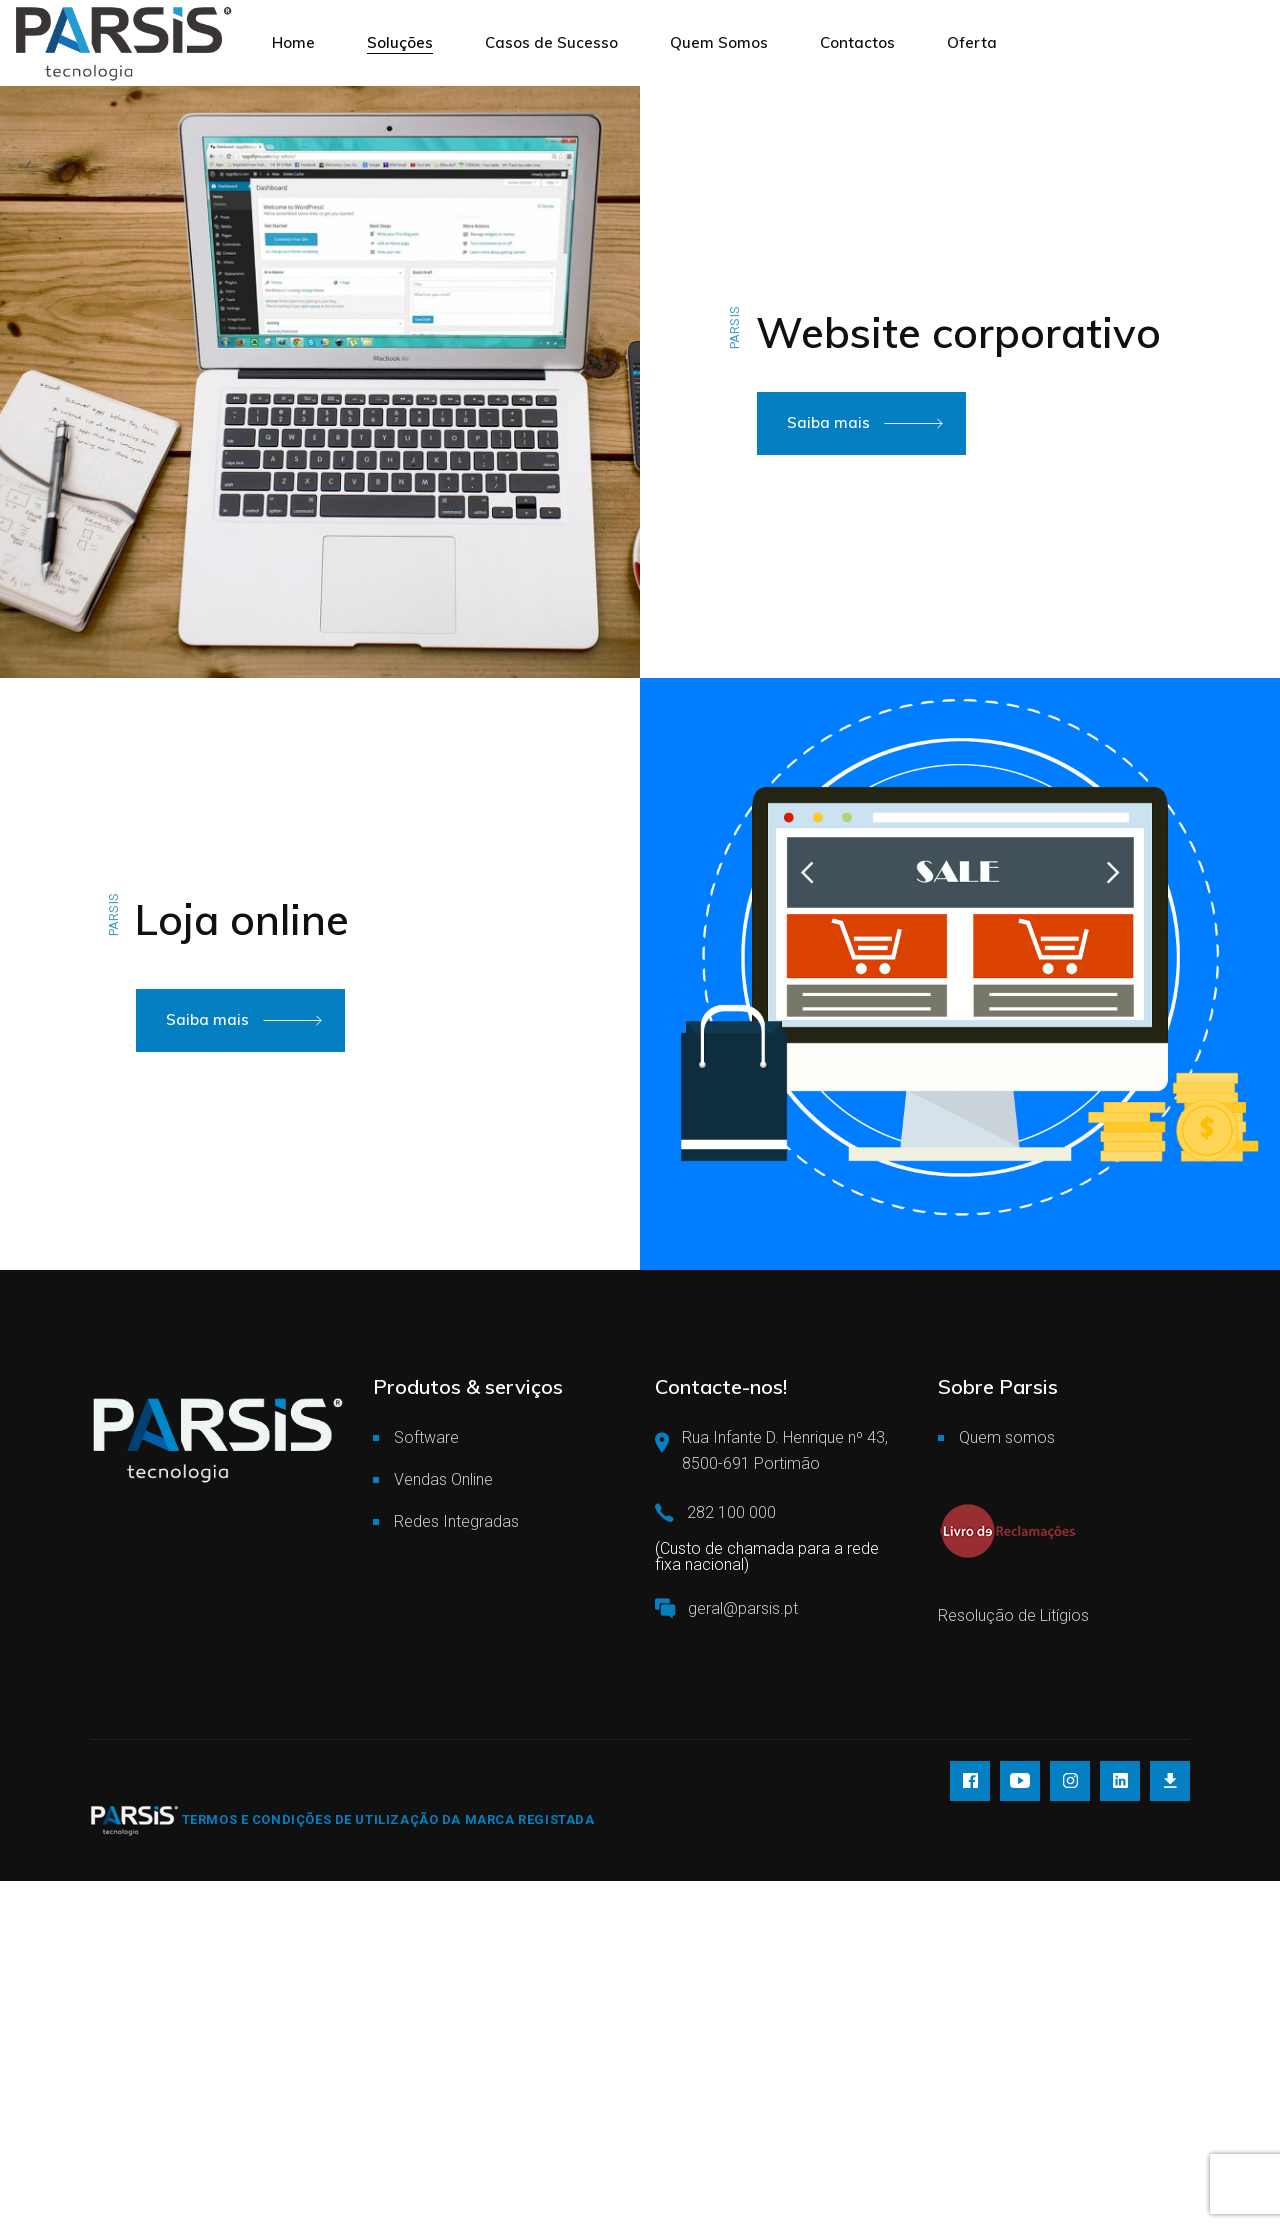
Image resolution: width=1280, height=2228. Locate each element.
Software (426, 1437)
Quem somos (1007, 1437)
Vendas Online (443, 1479)
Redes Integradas (456, 1521)
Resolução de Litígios (1013, 1615)
